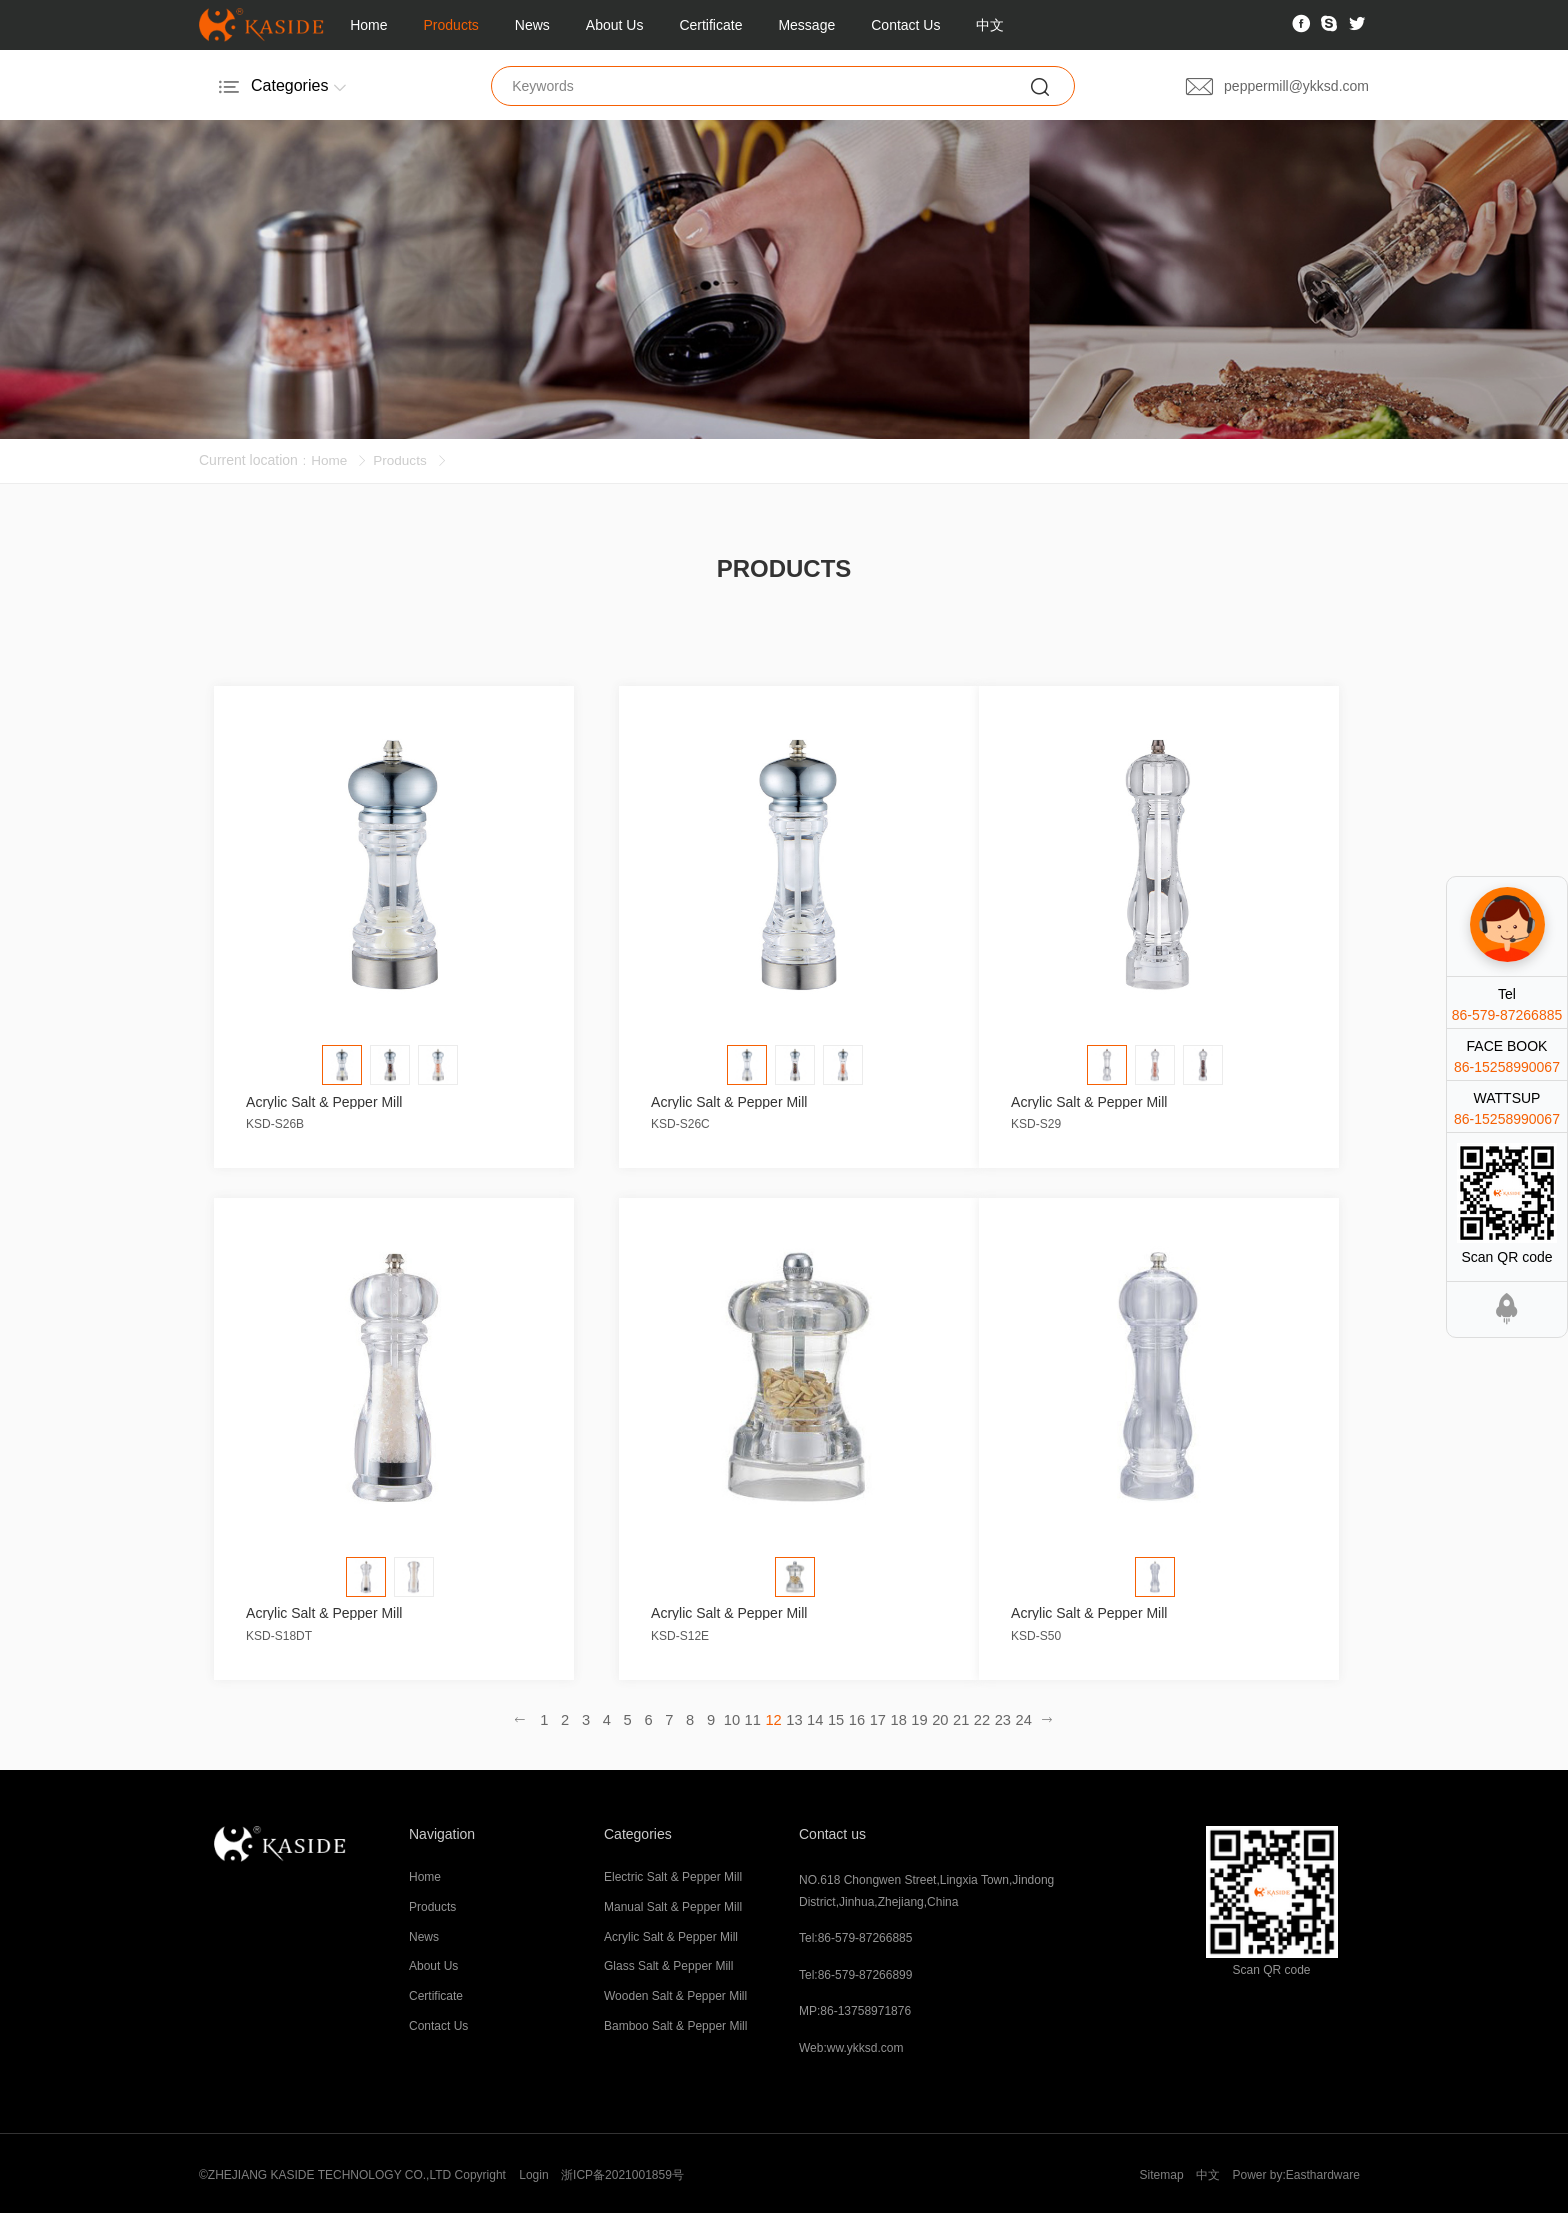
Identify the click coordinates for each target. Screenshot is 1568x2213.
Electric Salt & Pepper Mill (673, 1875)
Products (451, 25)
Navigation (442, 1831)
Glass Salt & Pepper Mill (668, 1964)
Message (806, 25)
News (532, 25)
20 (934, 1717)
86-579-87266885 (1507, 1015)
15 (834, 1717)
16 (854, 1717)
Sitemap (1159, 2172)
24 (1014, 1717)
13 (794, 1717)
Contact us (832, 1831)
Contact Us (905, 25)
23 (994, 1717)
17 (874, 1717)
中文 (990, 25)
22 (974, 1717)
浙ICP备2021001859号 (623, 2172)
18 (894, 1717)
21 (954, 1717)
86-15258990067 (1507, 1067)
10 (734, 1717)
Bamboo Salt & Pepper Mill (675, 2024)
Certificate (710, 25)
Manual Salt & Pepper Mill (673, 1904)
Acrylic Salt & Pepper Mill (671, 1934)
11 (754, 1717)
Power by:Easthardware (1295, 2172)
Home (368, 25)
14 (814, 1717)
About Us (615, 25)
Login (533, 2172)
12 (774, 1717)
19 (914, 1717)
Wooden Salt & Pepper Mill (675, 1994)
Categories (638, 1831)
